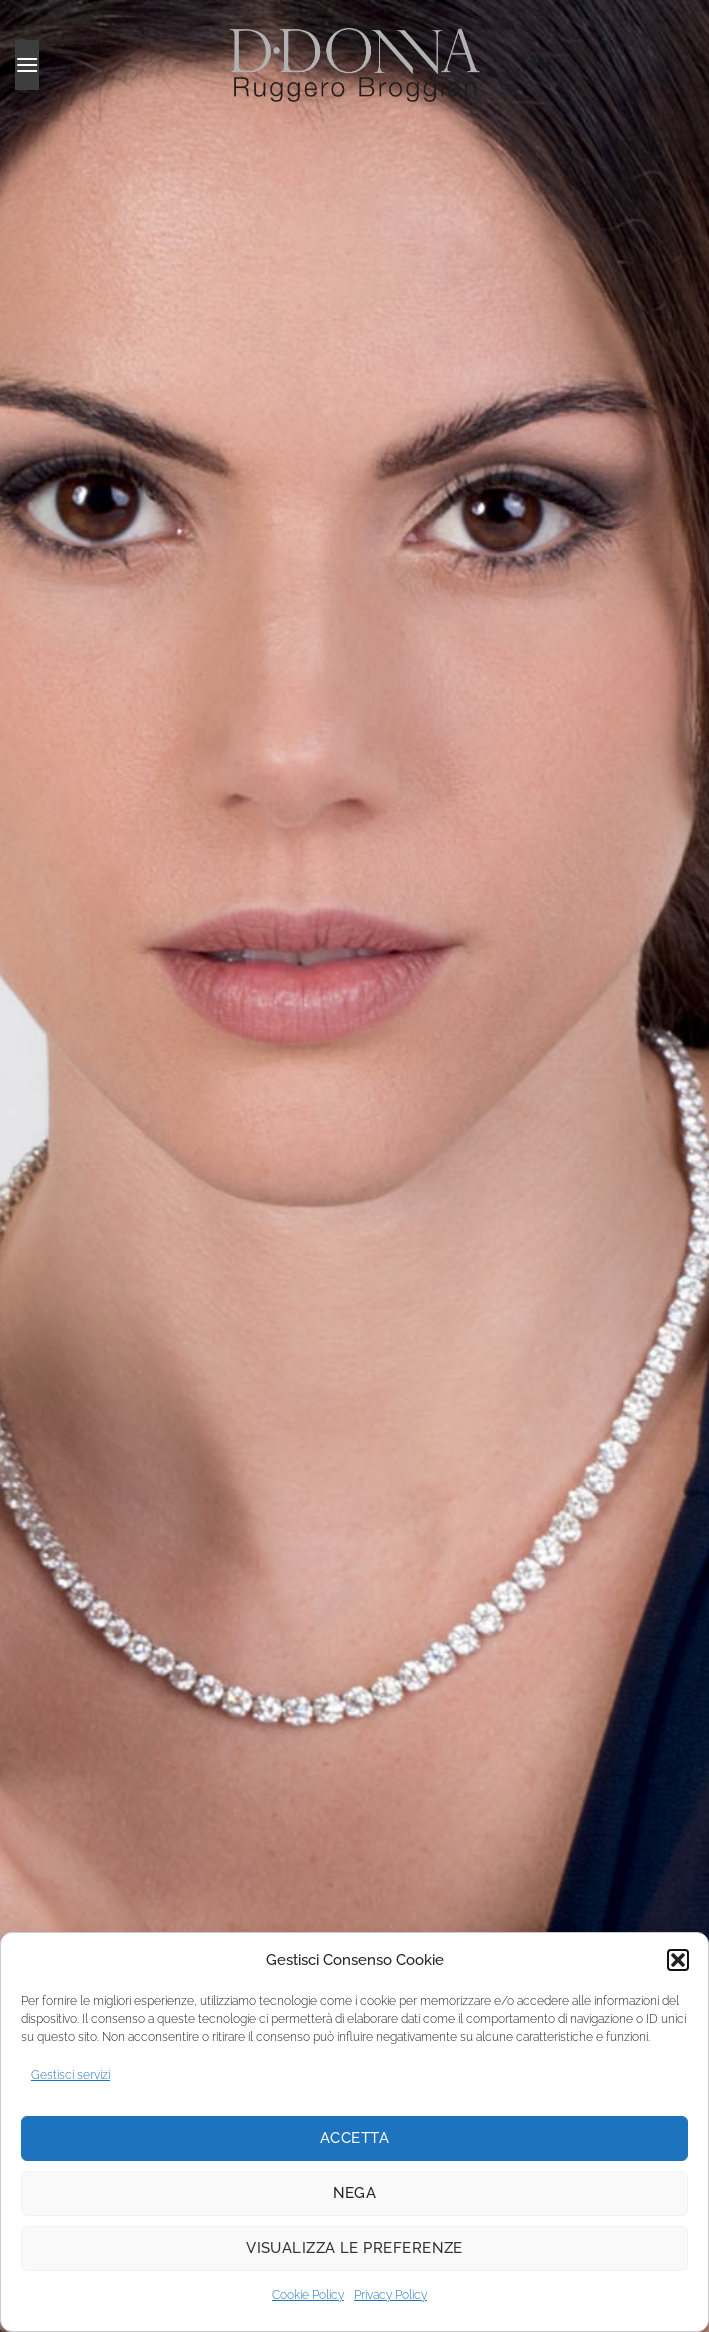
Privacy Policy (390, 2295)
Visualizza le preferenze (354, 2248)
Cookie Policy (308, 2295)
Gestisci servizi (70, 2075)
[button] (678, 1960)
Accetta (354, 2138)
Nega (355, 2193)
